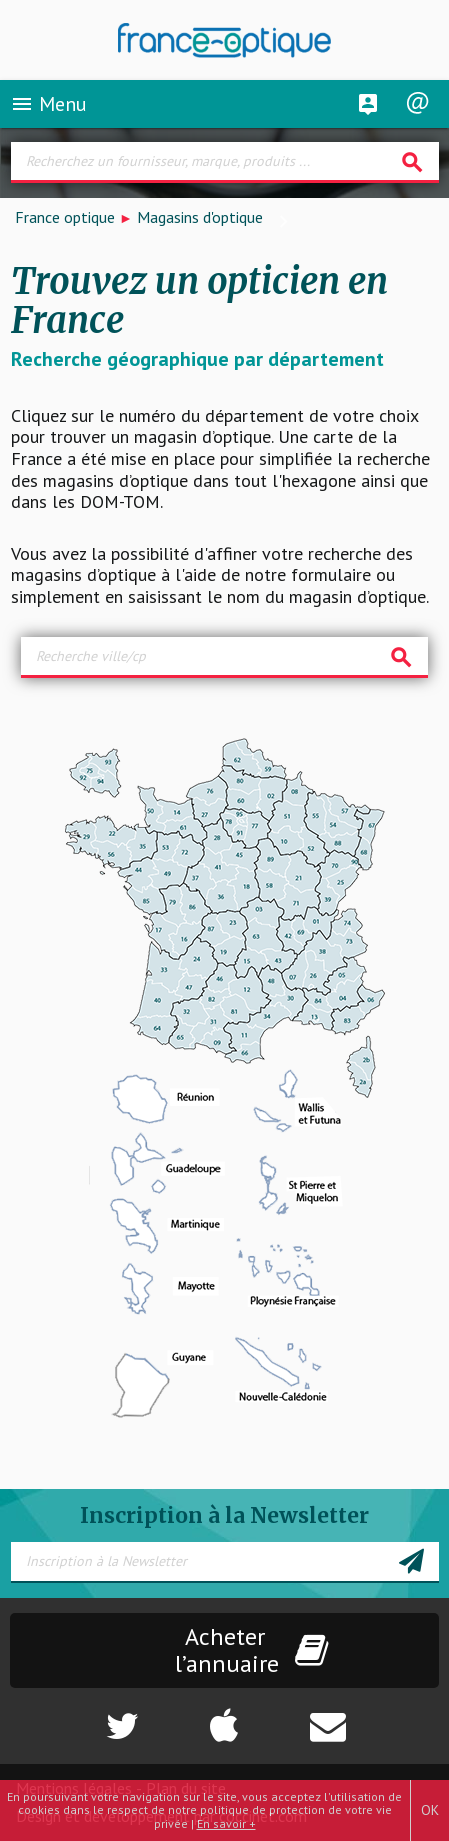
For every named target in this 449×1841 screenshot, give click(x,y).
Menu (48, 104)
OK (430, 1810)
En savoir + (226, 1823)
